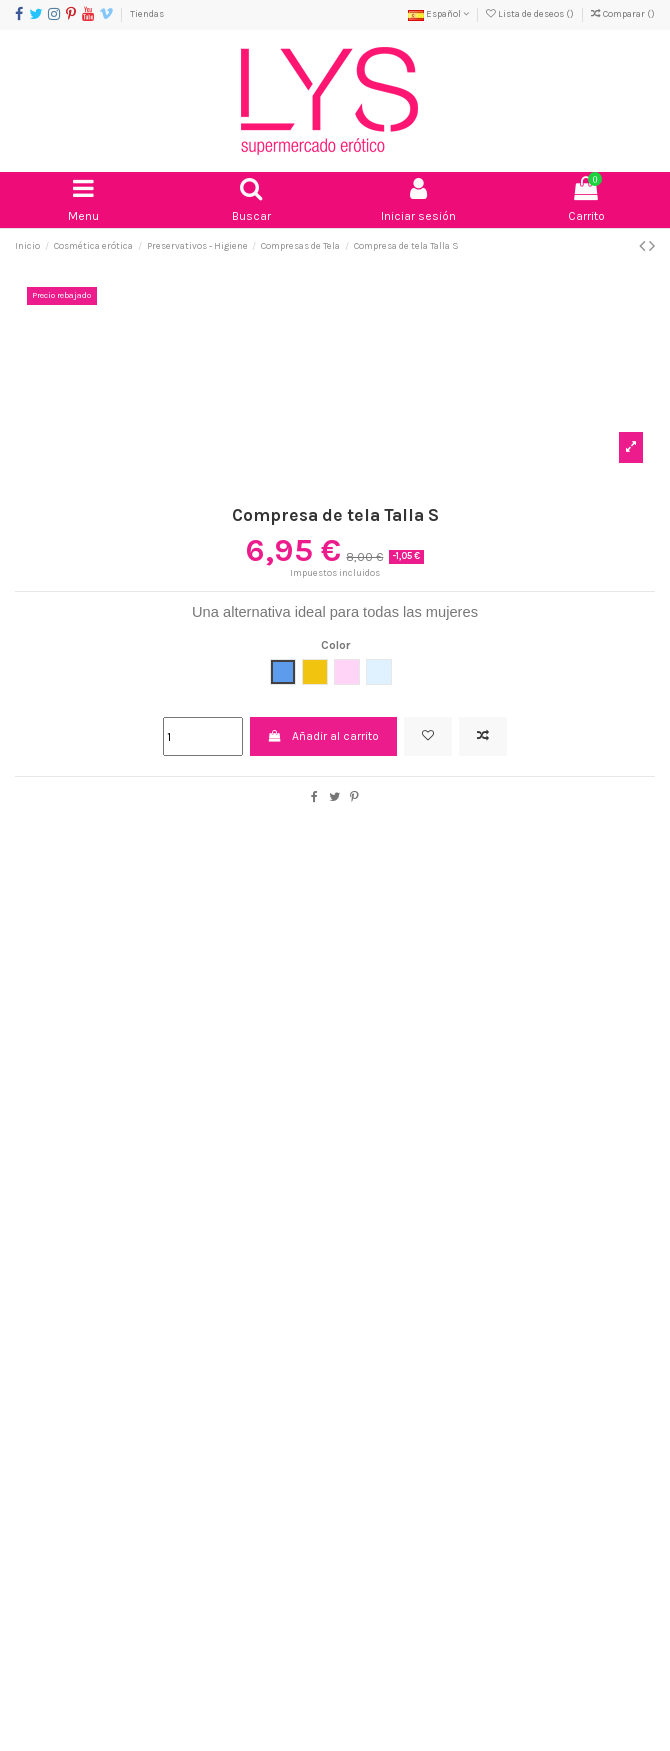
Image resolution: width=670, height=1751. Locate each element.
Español (438, 13)
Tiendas (147, 13)
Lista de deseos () (531, 13)
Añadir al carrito (323, 736)
